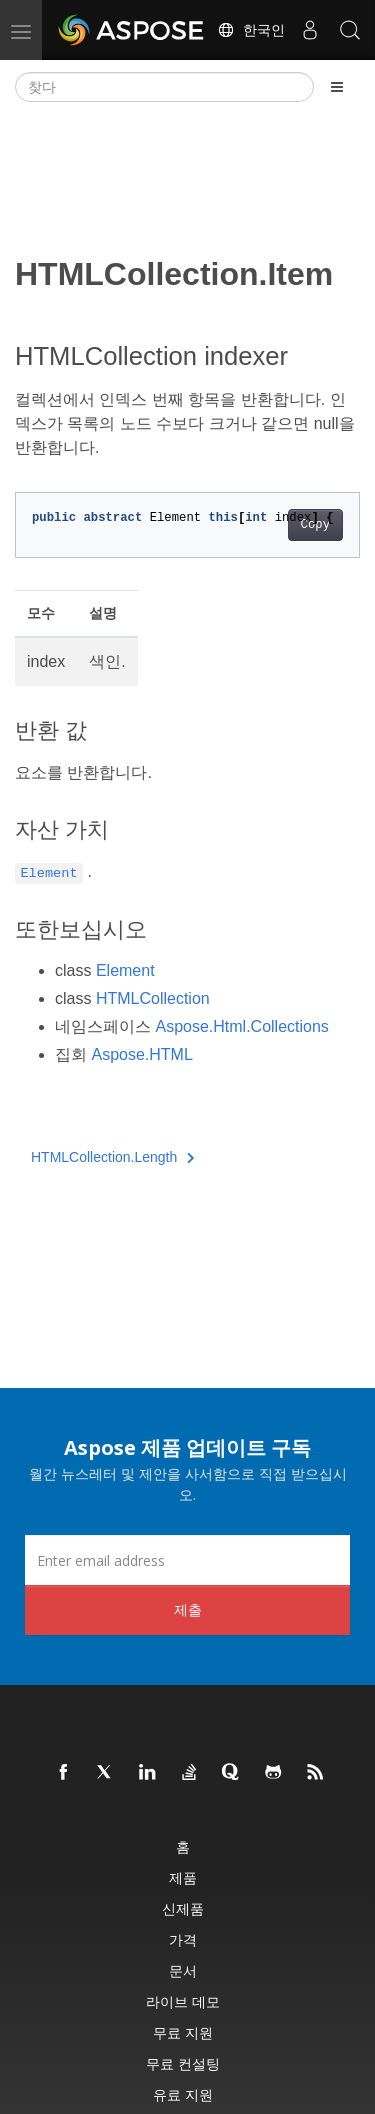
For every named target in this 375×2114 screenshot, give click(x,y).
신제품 (183, 1908)
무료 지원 (183, 2032)
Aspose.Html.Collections (241, 1026)
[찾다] (164, 87)
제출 (188, 1609)
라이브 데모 (183, 2001)
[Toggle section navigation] (337, 87)
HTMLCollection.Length (113, 1157)
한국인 (251, 30)
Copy (315, 525)
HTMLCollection (153, 998)
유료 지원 (183, 2094)
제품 (183, 1877)
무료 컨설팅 (183, 2063)
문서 (183, 1970)
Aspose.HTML (141, 1054)
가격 (183, 1939)
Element (125, 970)
